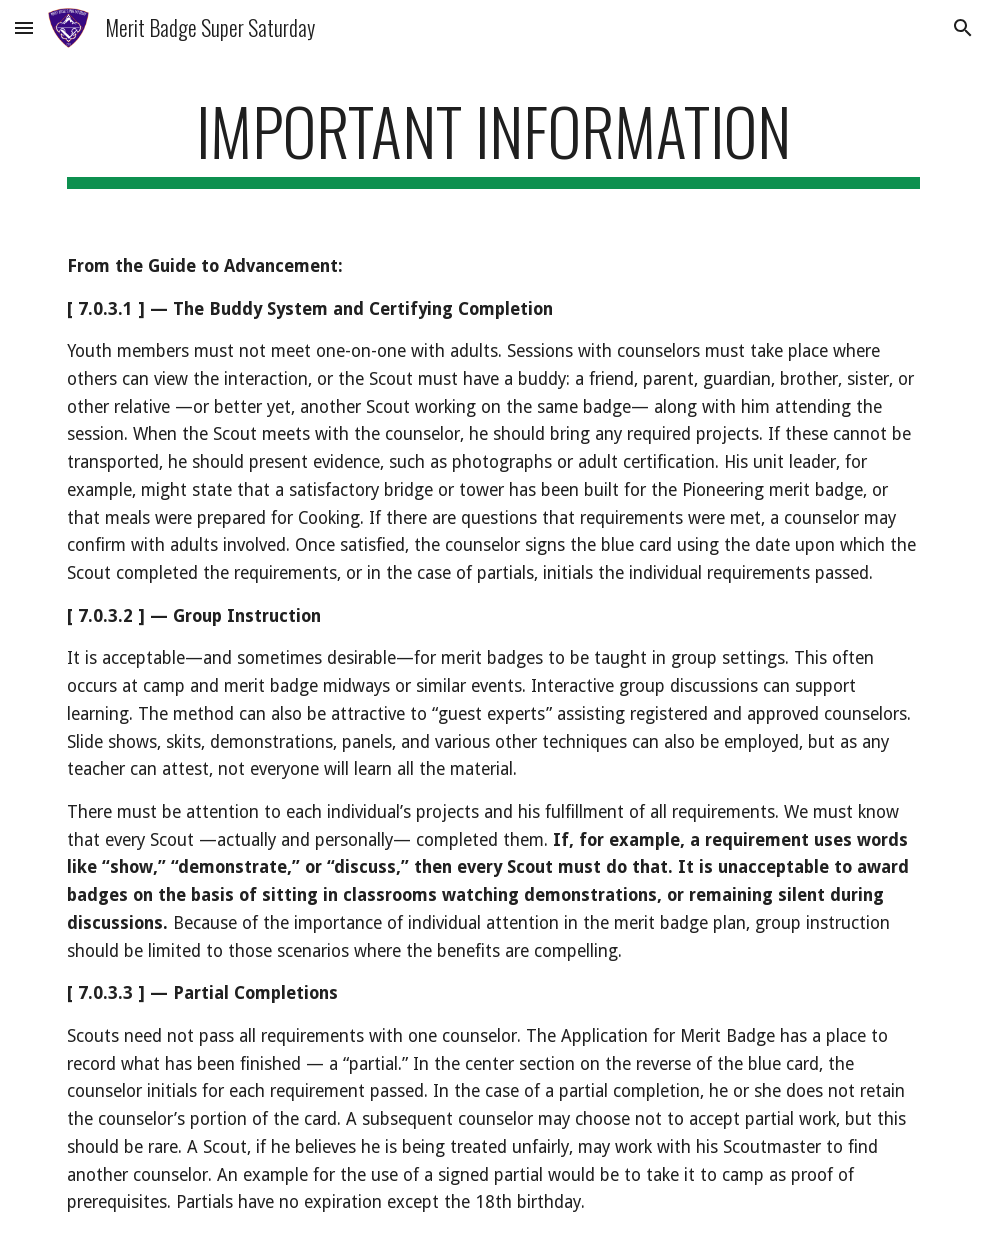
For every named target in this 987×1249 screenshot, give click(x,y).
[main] (493, 140)
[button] (24, 27)
